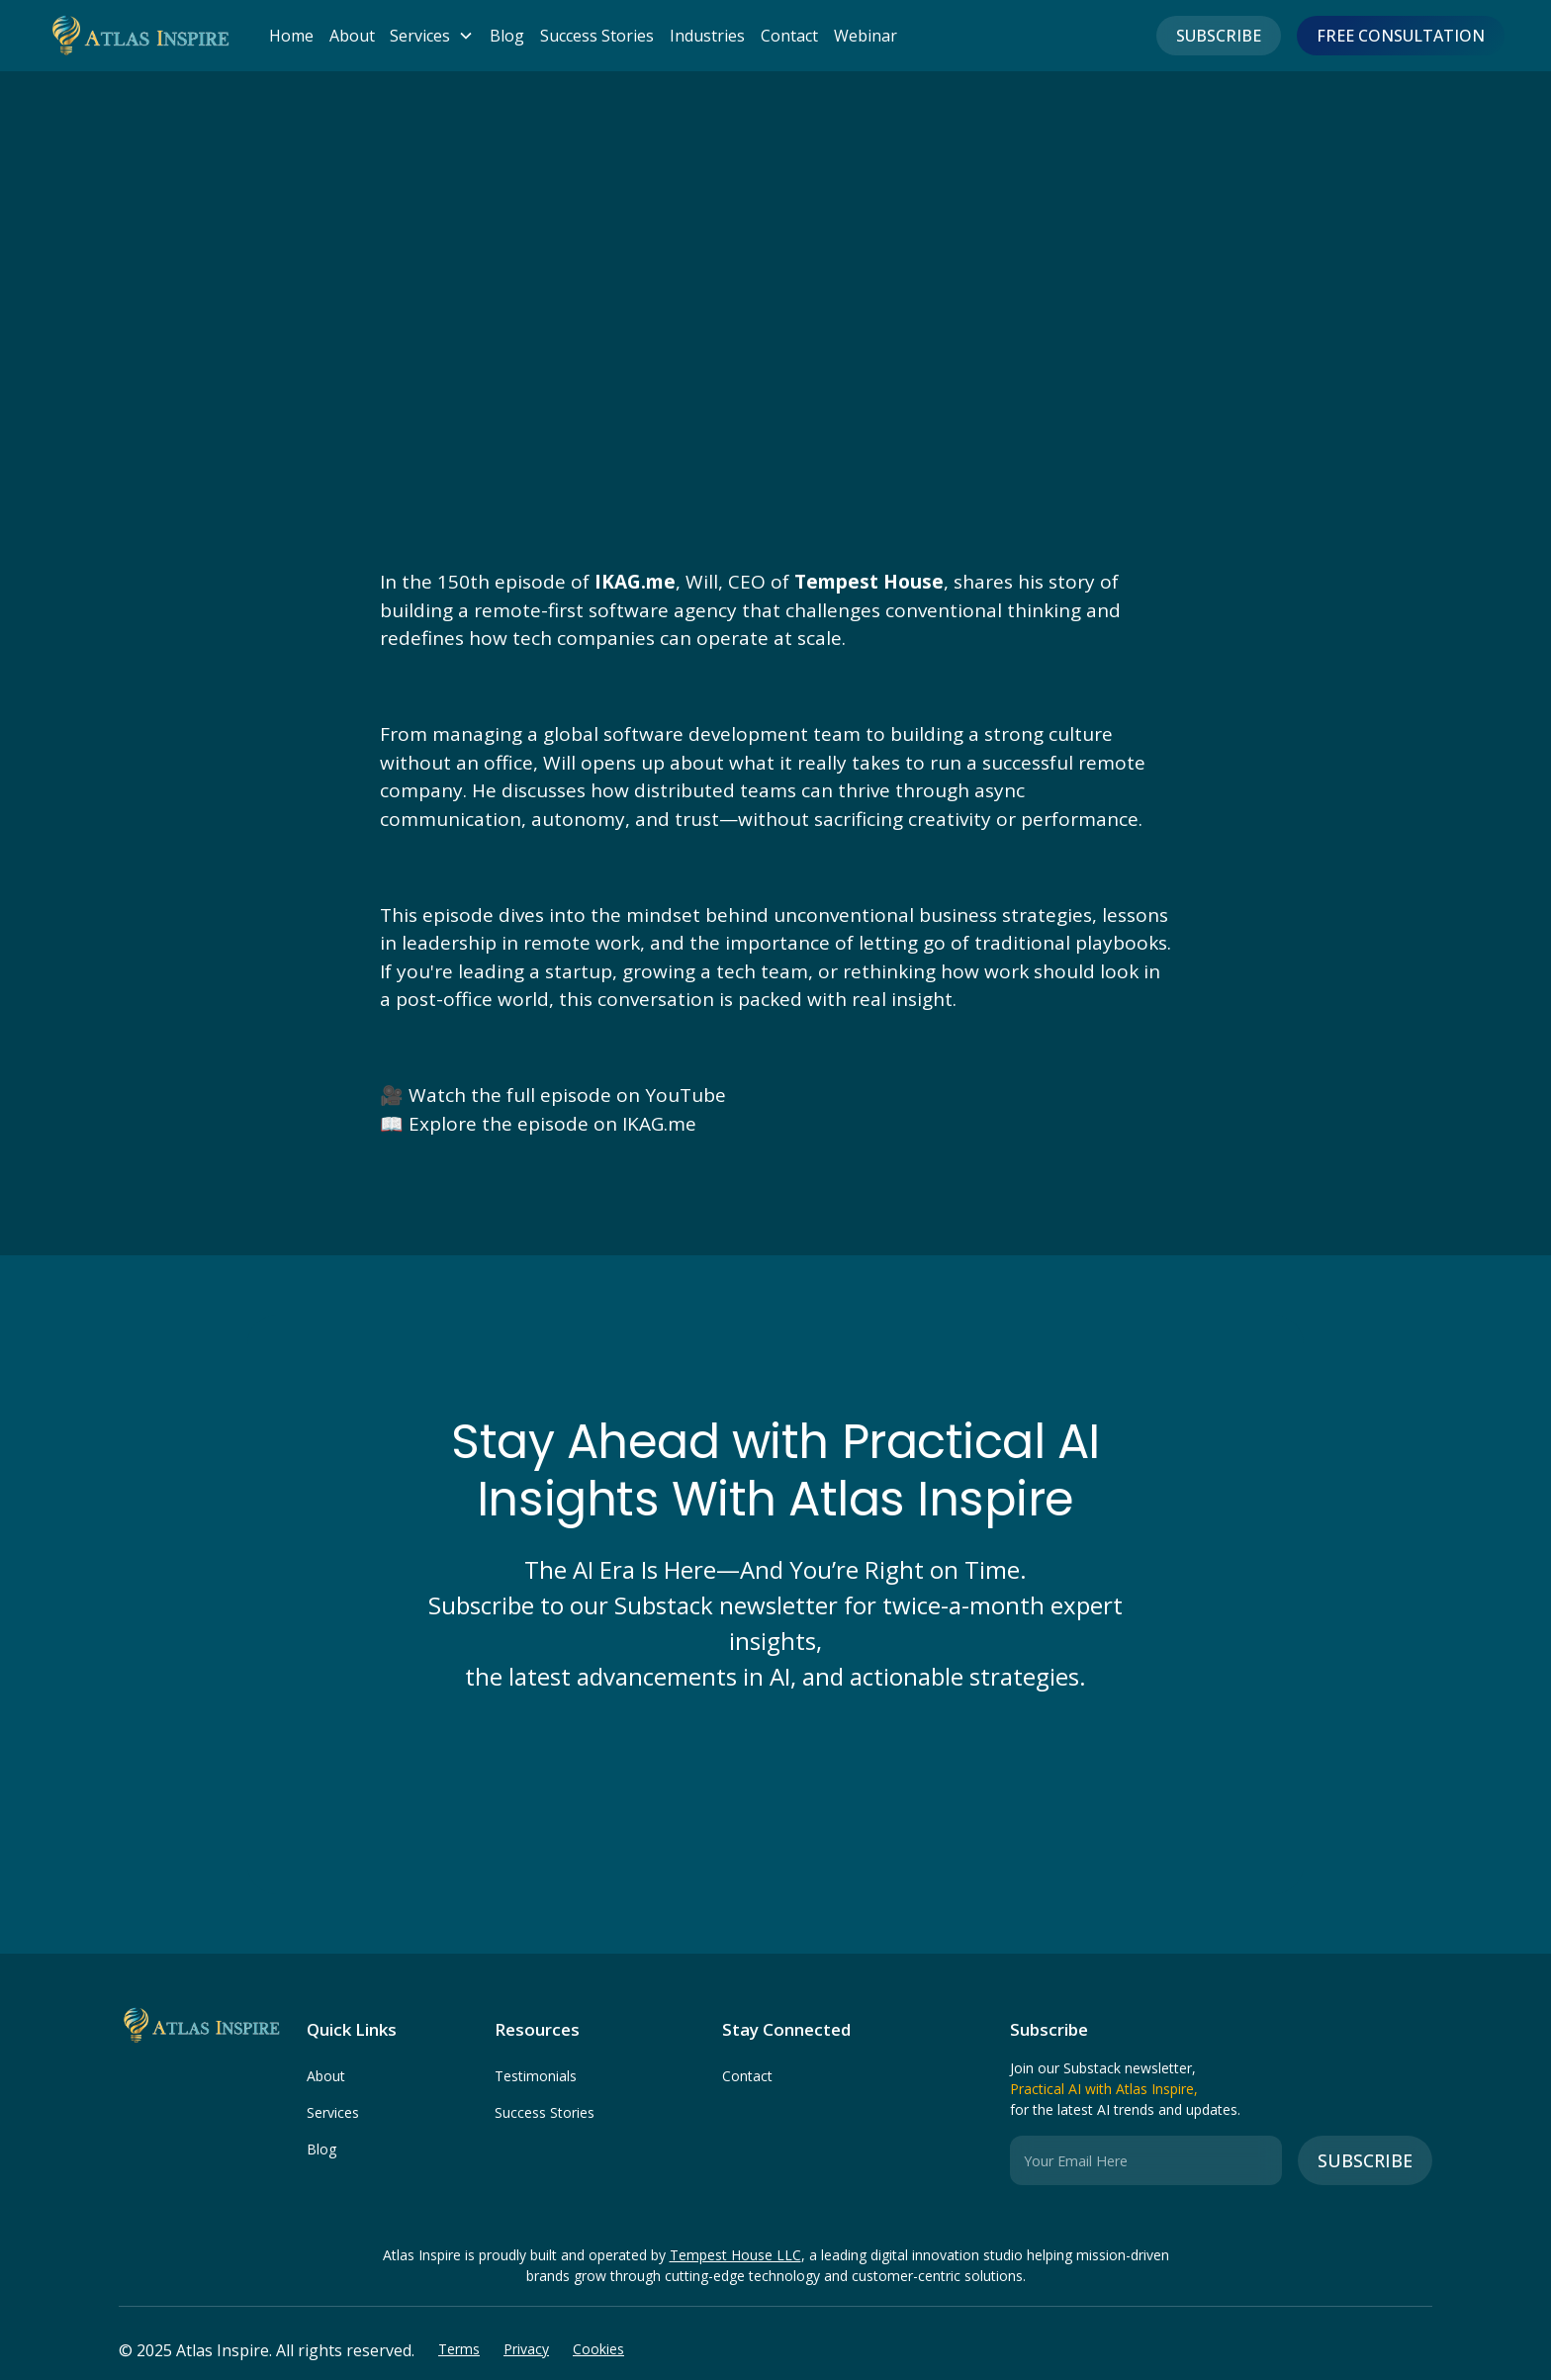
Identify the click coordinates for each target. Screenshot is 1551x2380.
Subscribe (1218, 35)
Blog (507, 35)
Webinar (865, 35)
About (352, 35)
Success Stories (597, 35)
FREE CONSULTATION (1401, 35)
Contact (789, 35)
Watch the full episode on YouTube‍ (567, 1095)
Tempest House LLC (735, 2254)
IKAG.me (659, 1124)
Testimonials (536, 2075)
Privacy (526, 2348)
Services (333, 2112)
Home (291, 35)
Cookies (598, 2348)
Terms (459, 2348)
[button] (424, 35)
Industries (707, 35)
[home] (137, 35)
